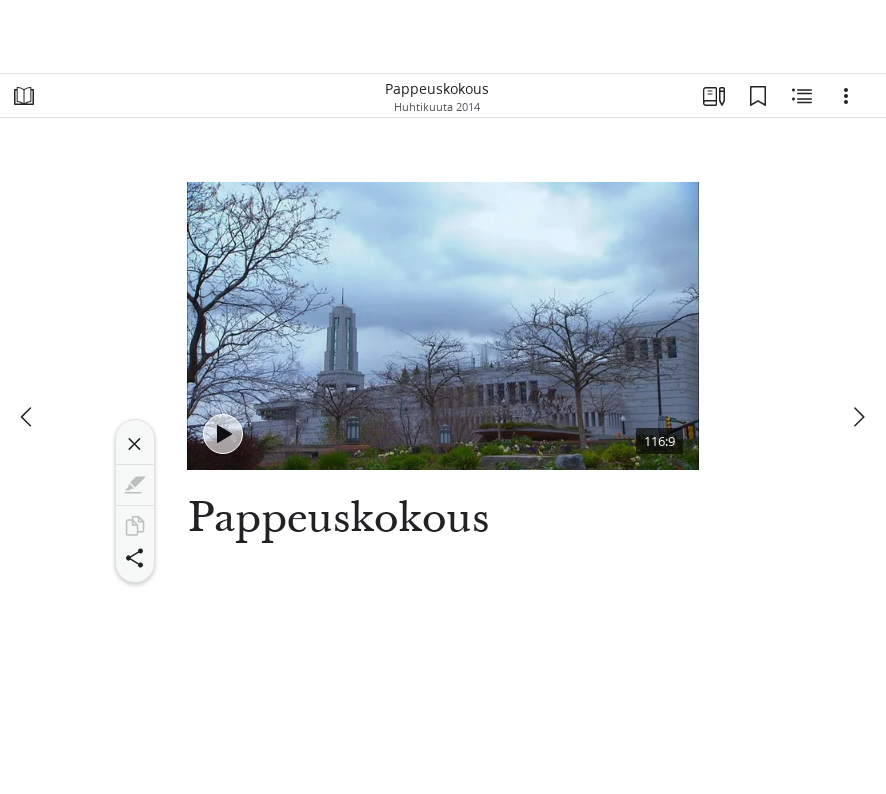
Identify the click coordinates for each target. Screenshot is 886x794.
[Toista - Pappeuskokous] (223, 434)
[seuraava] (858, 417)
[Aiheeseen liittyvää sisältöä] (802, 96)
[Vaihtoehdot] (846, 96)
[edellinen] (28, 417)
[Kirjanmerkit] (758, 96)
